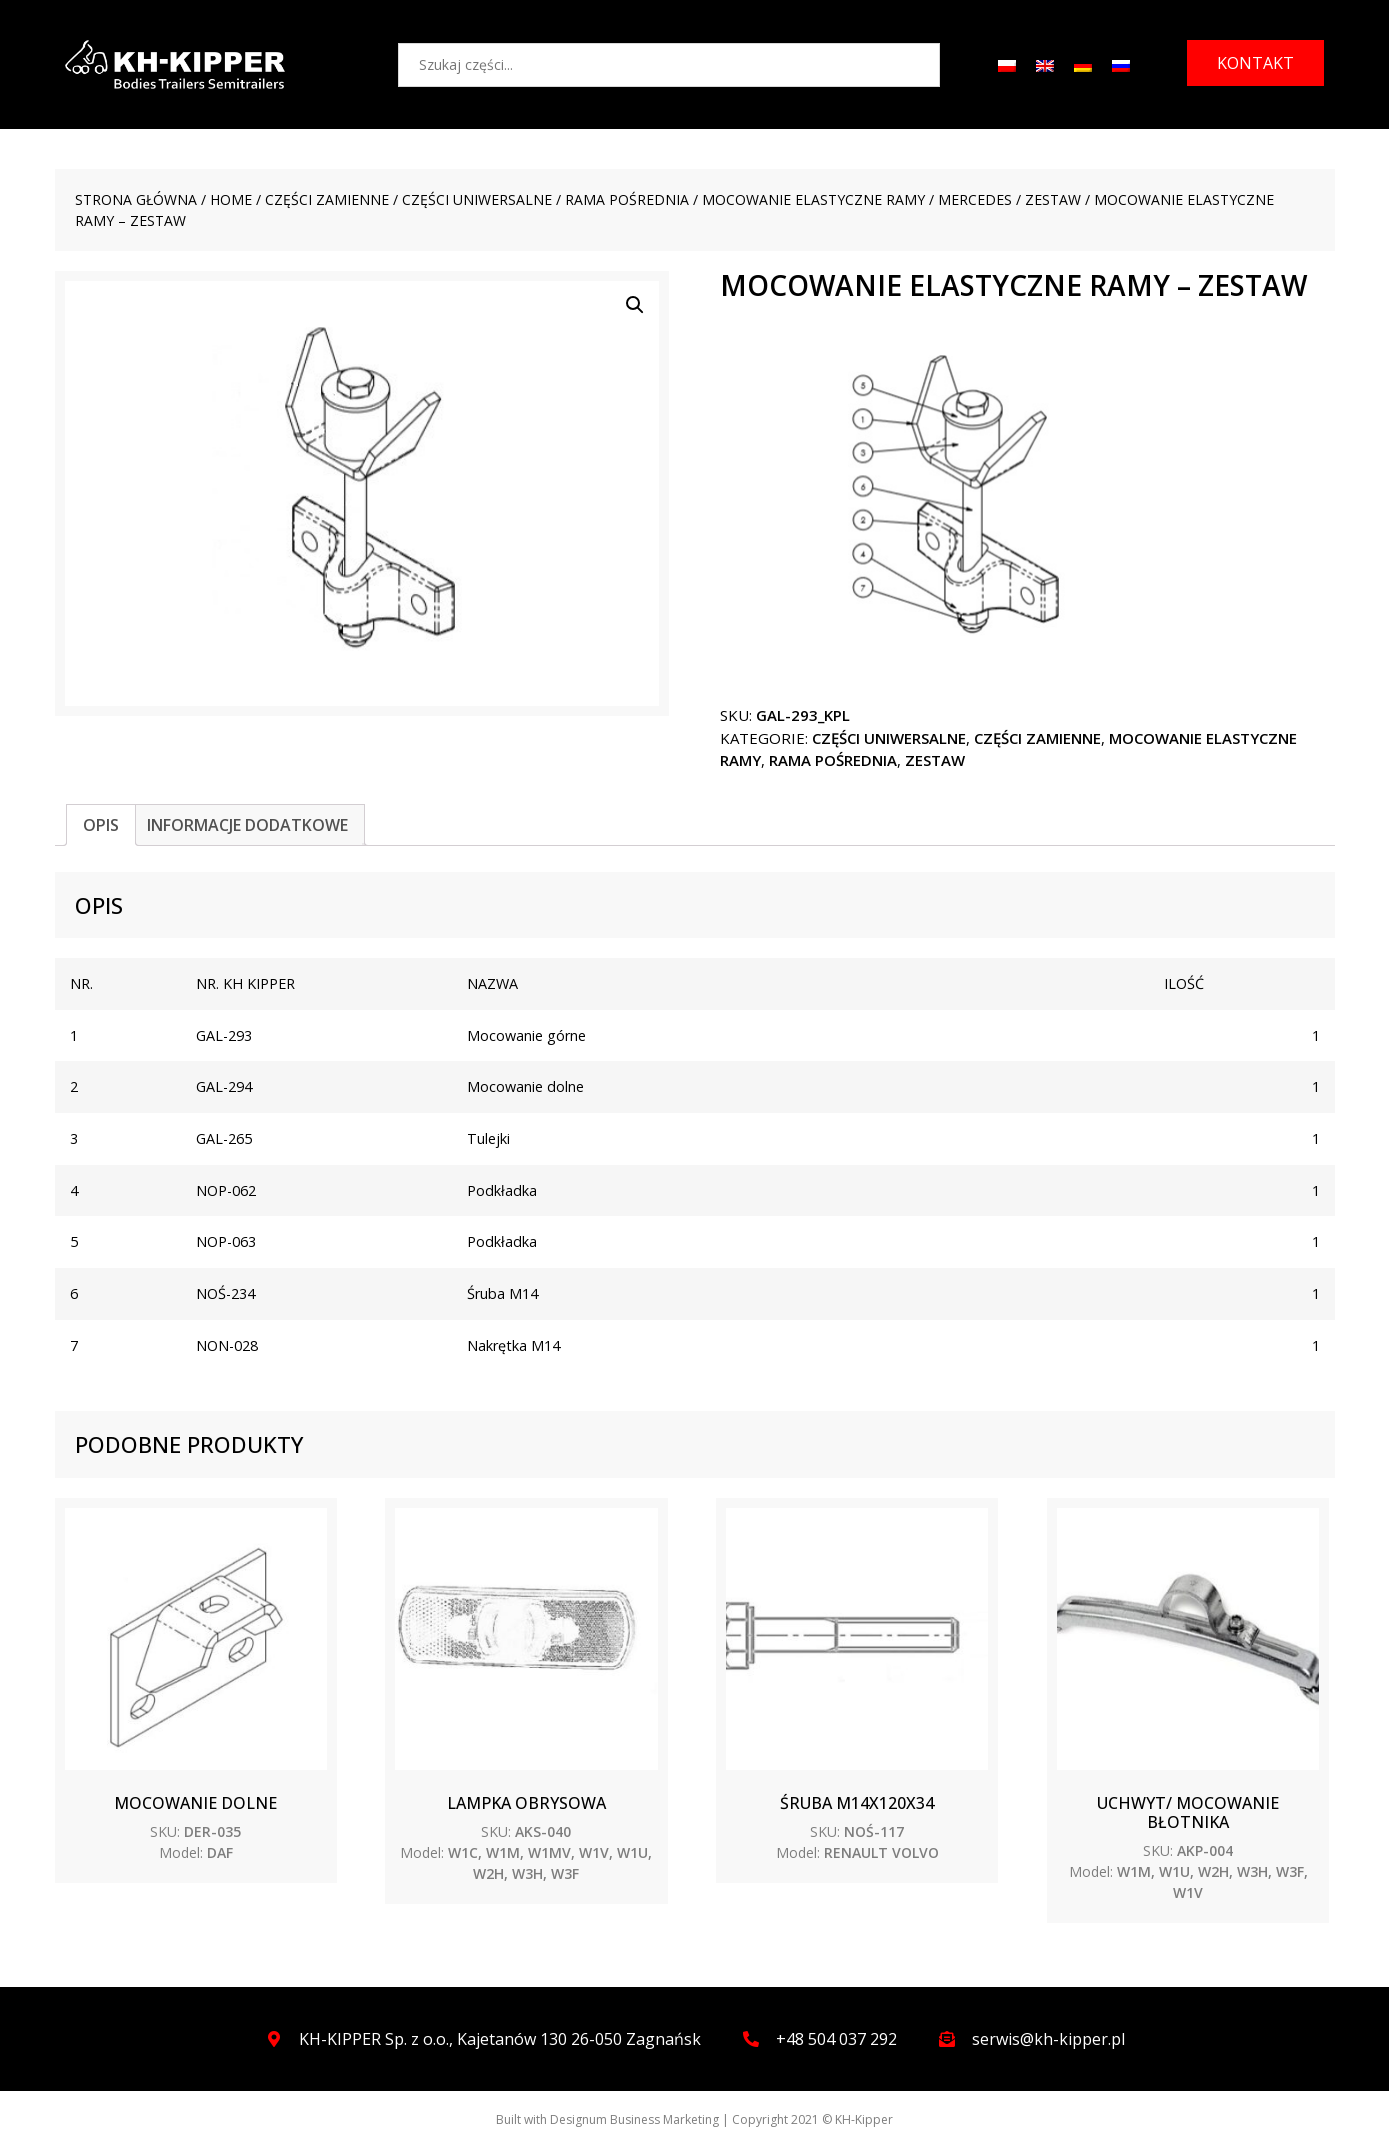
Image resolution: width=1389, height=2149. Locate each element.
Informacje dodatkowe (247, 825)
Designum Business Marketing (634, 2119)
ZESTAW (1053, 199)
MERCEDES (975, 199)
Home (231, 199)
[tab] (101, 825)
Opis (101, 825)
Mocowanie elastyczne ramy (813, 199)
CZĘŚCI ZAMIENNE (327, 199)
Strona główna (136, 199)
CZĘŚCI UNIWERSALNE (477, 199)
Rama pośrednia (627, 199)
